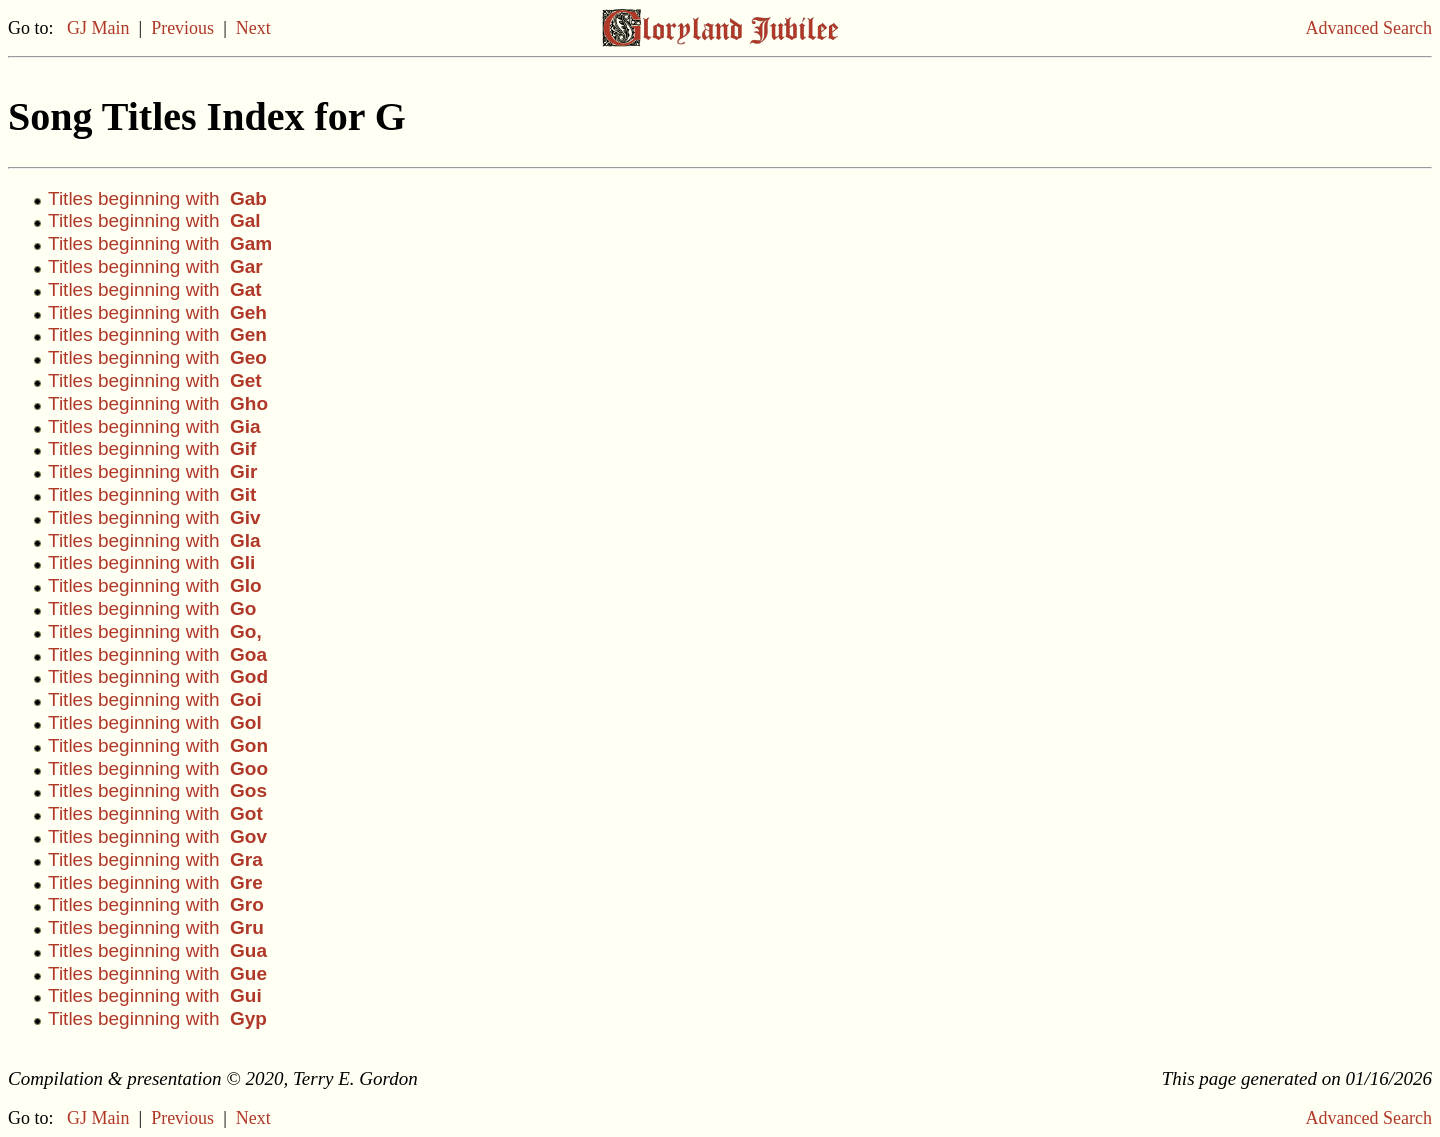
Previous (182, 28)
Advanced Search (1369, 28)
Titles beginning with (157, 198)
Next (253, 28)
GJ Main (98, 28)
